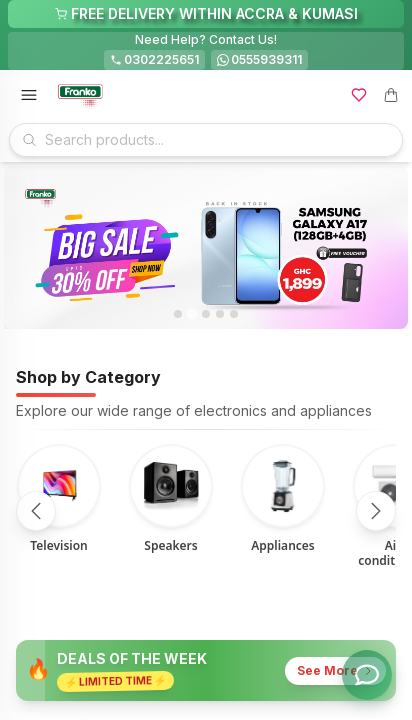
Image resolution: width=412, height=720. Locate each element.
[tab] (178, 314)
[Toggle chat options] (367, 675)
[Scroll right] (376, 511)
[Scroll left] (36, 511)
